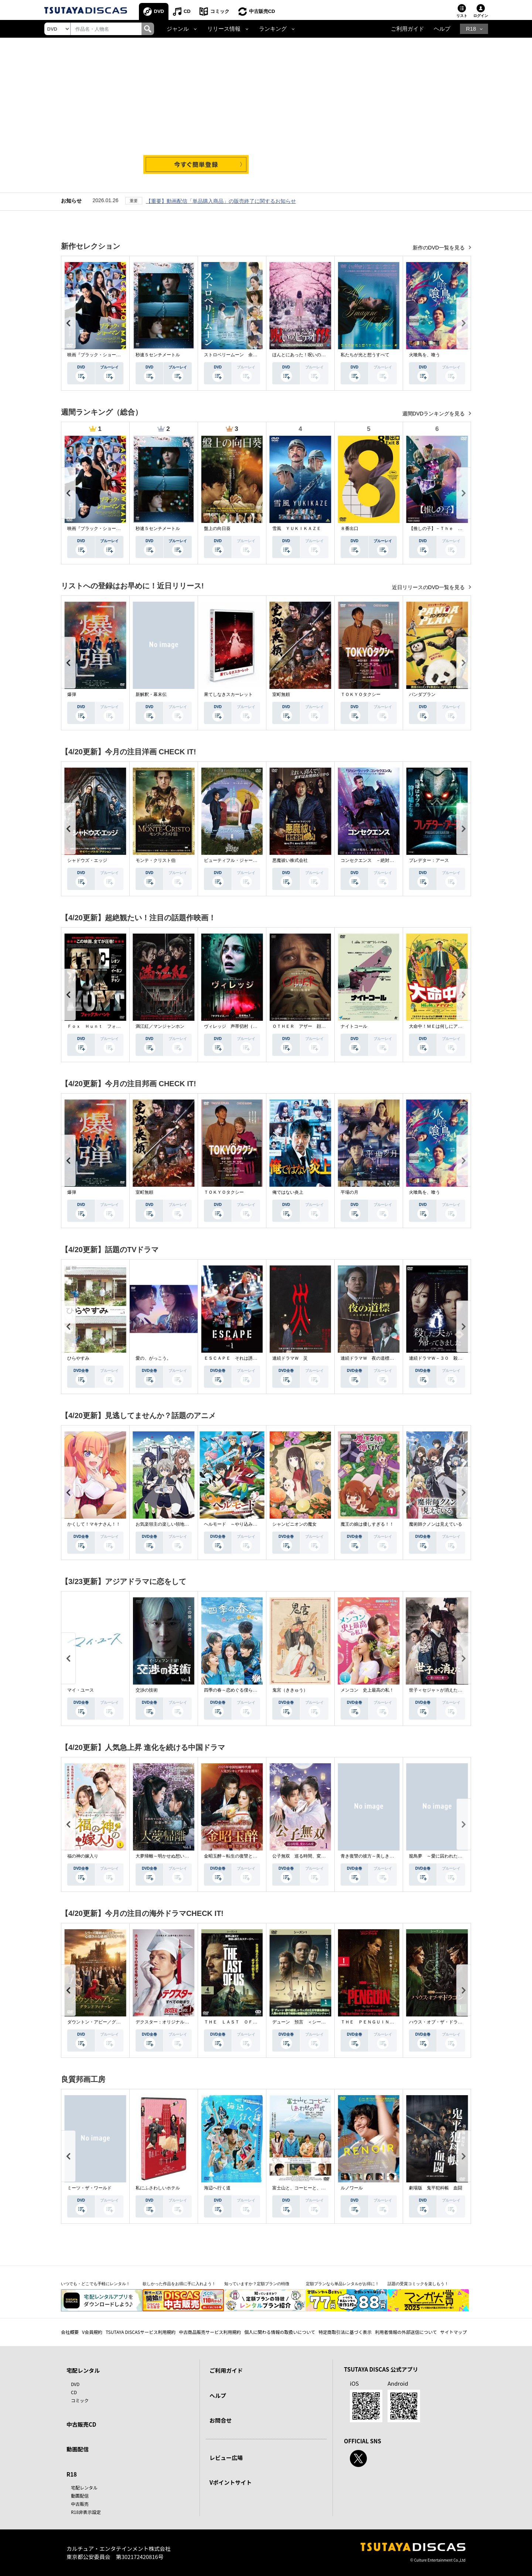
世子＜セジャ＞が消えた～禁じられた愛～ (451, 1690)
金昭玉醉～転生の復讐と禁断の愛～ (239, 1856)
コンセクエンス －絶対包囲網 (372, 860)
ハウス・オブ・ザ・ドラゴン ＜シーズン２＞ (455, 2022)
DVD (159, 11)
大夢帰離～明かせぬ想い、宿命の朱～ (173, 1856)
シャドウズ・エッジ (87, 860)
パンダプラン (422, 694)
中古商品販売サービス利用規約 (210, 2332)
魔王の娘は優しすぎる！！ (367, 1524)
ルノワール (352, 2188)
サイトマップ (453, 2332)
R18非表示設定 (86, 2512)
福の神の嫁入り (82, 1856)
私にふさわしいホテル (158, 2188)
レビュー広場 (226, 2457)
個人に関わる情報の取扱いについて (279, 2332)
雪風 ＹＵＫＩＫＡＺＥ (296, 528)
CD (187, 11)
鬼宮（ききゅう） (290, 1690)
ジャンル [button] (178, 29)
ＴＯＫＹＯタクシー (361, 694)
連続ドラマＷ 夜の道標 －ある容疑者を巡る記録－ (394, 1358)
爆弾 (71, 694)
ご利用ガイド (407, 29)
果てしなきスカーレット (228, 694)
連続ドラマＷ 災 (290, 1358)
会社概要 (70, 2332)
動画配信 (77, 2449)
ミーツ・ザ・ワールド (89, 2188)
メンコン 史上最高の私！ (367, 1690)
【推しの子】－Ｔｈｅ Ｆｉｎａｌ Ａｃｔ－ (455, 528)
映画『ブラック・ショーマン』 (98, 354)
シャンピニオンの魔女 (294, 1524)
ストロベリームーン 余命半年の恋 (239, 354)
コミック (219, 11)
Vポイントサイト (230, 2482)
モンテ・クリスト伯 (155, 860)
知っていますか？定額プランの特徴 (256, 2283)
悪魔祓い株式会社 (290, 860)
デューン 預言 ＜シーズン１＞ (305, 2022)
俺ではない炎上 (287, 1192)
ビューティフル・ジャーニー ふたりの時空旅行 (252, 860)
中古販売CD (262, 11)
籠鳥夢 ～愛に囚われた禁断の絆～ (444, 1856)
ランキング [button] (273, 29)
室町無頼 (281, 694)
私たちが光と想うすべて (365, 354)
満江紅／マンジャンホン (160, 1026)
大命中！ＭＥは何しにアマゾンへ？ (444, 1026)
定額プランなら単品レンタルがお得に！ (342, 2283)
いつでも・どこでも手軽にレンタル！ (95, 2283)
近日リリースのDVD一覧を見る (429, 587)
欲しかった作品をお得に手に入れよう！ (179, 2283)
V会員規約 (92, 2332)
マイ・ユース (80, 1690)
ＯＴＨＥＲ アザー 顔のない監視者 (310, 1026)
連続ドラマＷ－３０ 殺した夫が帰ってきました (458, 1358)
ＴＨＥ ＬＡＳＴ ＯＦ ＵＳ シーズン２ (248, 2022)
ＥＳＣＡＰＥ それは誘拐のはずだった (244, 1358)
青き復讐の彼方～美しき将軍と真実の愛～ (383, 1856)
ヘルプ (442, 29)
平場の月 (349, 1192)
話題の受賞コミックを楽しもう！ (418, 2283)
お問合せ (220, 2420)
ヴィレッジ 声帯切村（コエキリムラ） (244, 1026)
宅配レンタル (84, 2487)
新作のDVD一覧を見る (439, 248)
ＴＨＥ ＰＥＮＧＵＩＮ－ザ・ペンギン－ (383, 2022)
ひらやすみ (78, 1358)
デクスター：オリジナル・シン (167, 2022)
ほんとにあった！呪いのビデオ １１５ (312, 354)
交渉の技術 (147, 1690)
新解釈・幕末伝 (151, 694)
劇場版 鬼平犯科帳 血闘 (435, 2188)
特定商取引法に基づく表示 (345, 2332)
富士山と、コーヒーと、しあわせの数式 (312, 2188)
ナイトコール (354, 1026)
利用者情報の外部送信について (406, 2332)
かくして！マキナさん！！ (93, 1524)
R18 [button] (471, 29)
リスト (461, 16)
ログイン (480, 16)
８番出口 (349, 528)
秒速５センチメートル (158, 354)
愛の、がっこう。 (153, 1358)
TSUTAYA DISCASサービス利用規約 (140, 2332)
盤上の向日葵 (217, 528)
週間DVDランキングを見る (434, 414)
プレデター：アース (429, 860)
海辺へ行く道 (217, 2188)
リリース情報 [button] (224, 29)
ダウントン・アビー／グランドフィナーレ (109, 2022)
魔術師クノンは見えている (435, 1524)
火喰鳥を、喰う (424, 354)
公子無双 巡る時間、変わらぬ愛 (305, 1856)
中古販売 (80, 2504)
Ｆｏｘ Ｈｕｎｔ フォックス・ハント (107, 1026)
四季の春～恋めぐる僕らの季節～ (237, 1690)
